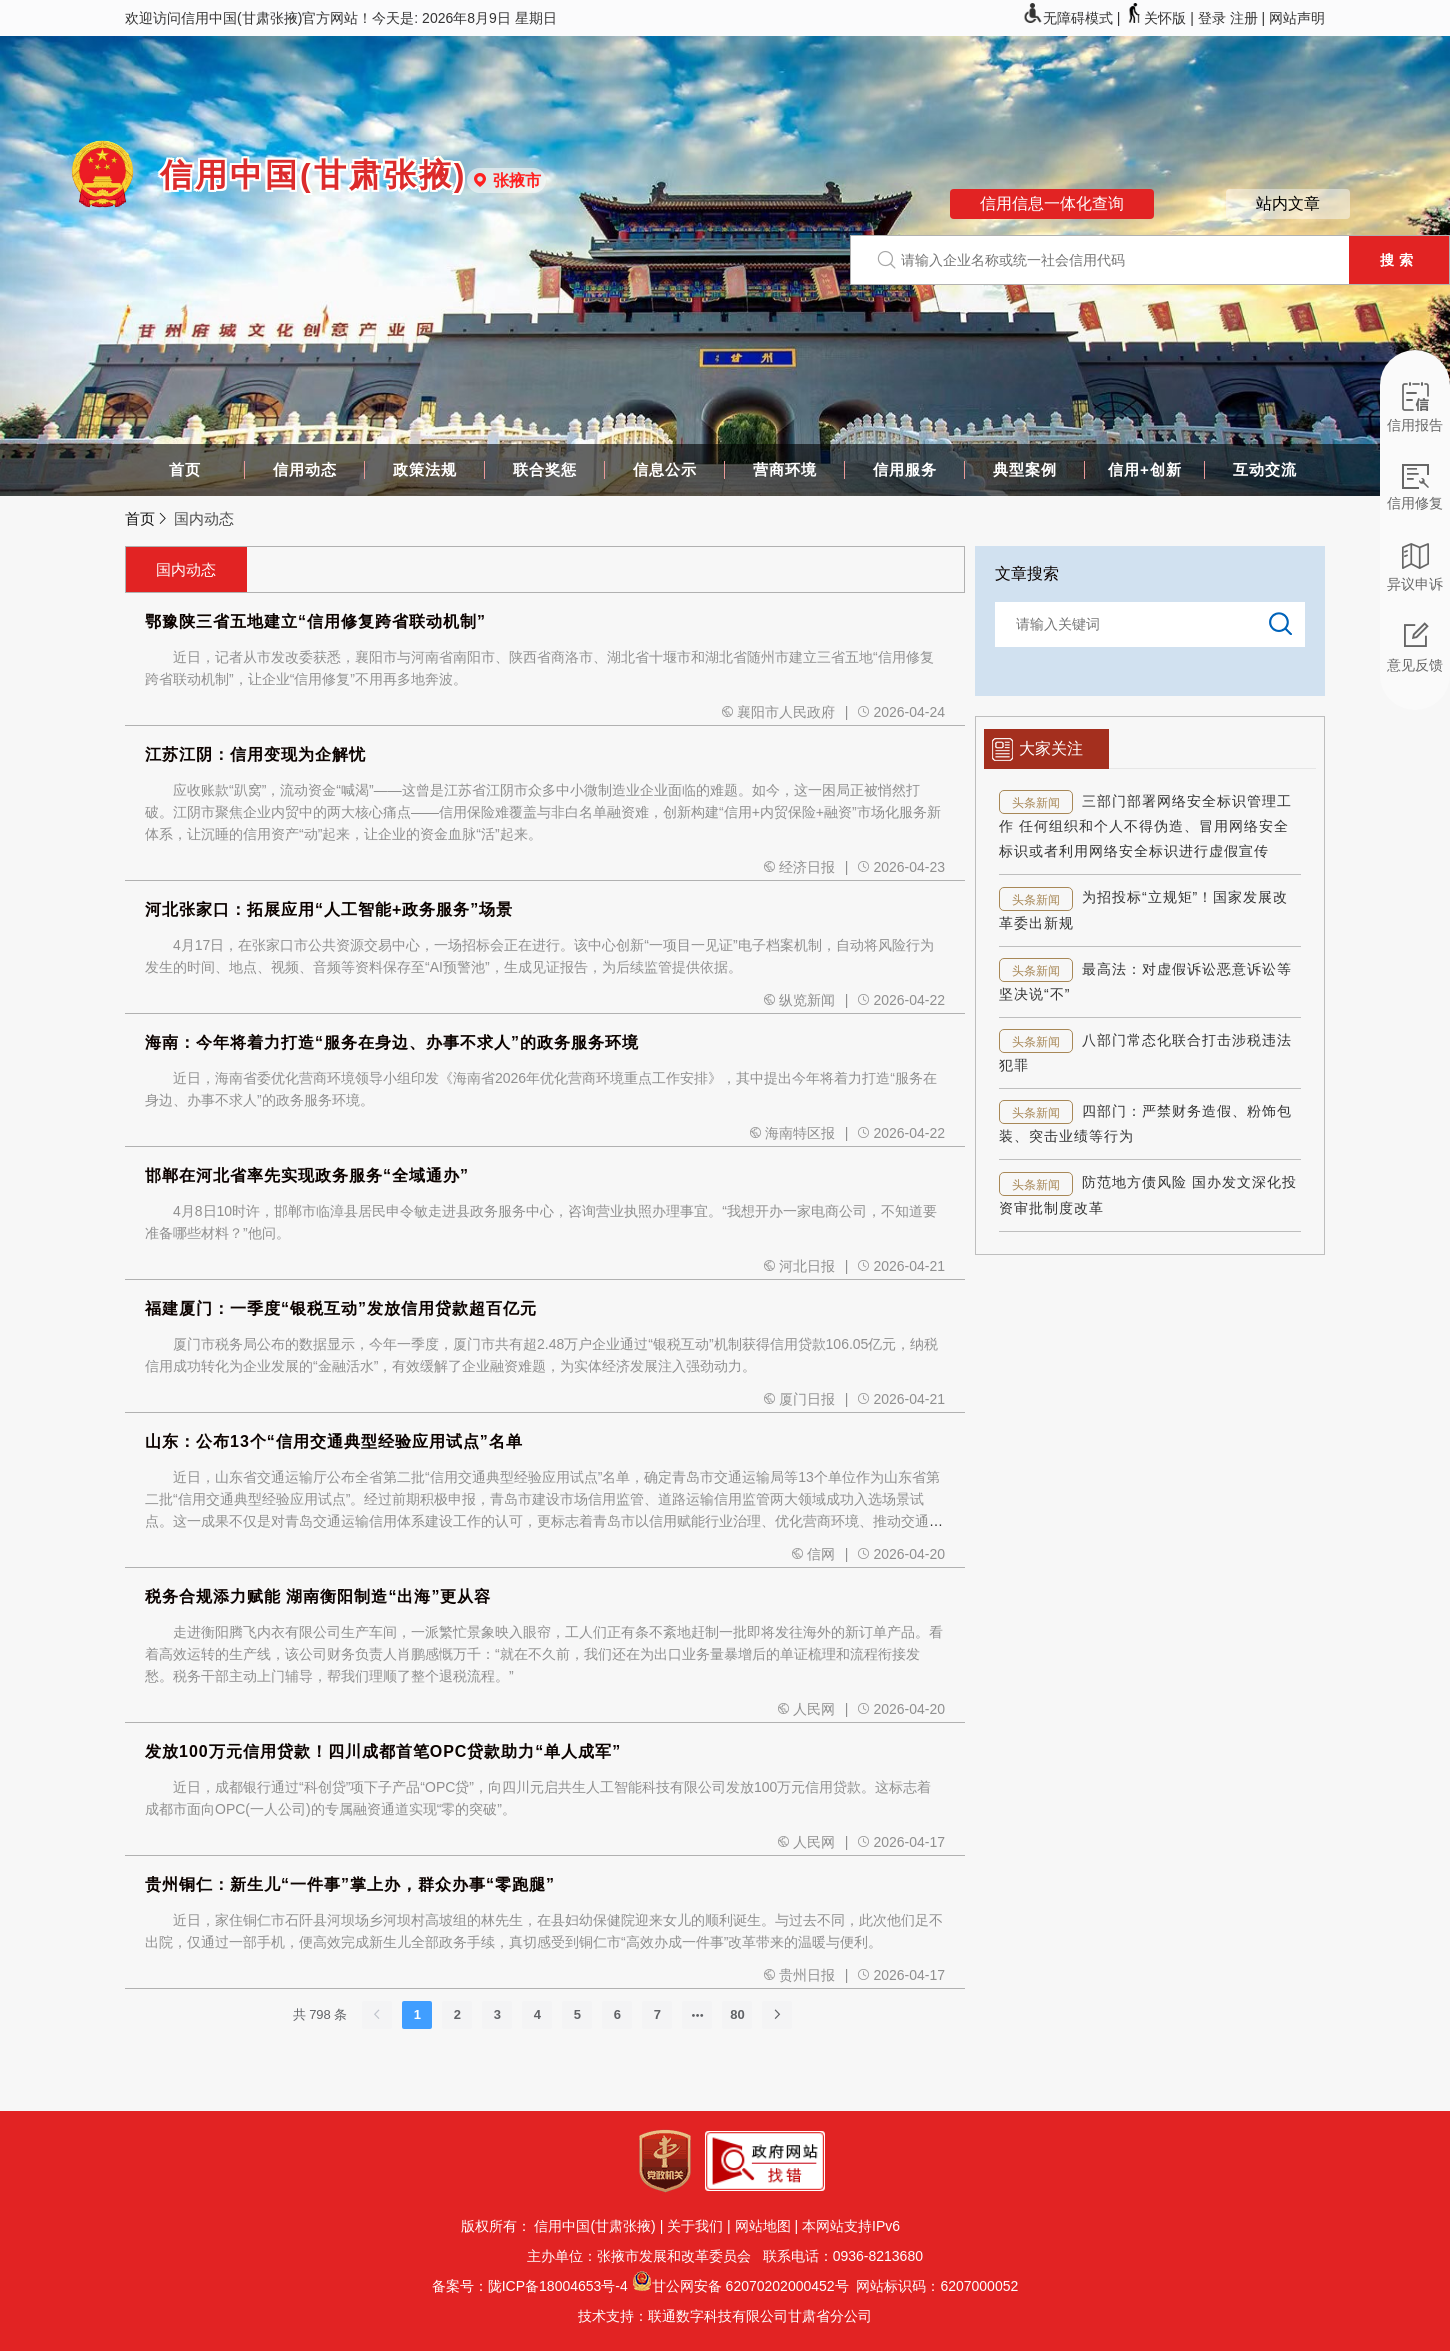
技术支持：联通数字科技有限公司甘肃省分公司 (725, 2316)
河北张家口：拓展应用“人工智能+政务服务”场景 (329, 909)
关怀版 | (1160, 18)
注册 (1244, 18)
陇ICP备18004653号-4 (558, 2286)
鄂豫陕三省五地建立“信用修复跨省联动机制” (315, 621)
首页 (185, 469)
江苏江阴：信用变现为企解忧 (255, 754)
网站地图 (763, 2226)
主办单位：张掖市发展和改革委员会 (643, 2256)
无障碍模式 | (1073, 18)
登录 (1212, 18)
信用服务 (905, 469)
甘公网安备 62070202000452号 (750, 2286)
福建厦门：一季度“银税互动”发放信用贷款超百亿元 (341, 1308)
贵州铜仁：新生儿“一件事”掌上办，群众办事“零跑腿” (350, 1884)
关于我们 (695, 2226)
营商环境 (785, 469)
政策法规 (425, 469)
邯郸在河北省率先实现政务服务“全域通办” (307, 1175)
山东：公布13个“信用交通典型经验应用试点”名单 (334, 1441)
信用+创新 (1145, 469)
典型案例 (1025, 469)
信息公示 (665, 469)
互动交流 (1265, 469)
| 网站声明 (1293, 18)
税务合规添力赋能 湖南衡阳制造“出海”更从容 (318, 1596)
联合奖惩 (545, 469)
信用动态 (305, 469)
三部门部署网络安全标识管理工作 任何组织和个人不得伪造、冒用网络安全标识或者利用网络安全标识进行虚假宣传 (1145, 826)
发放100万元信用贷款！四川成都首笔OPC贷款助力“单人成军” (383, 1751)
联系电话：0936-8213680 (841, 2256)
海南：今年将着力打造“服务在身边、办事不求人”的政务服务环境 (392, 1042)
